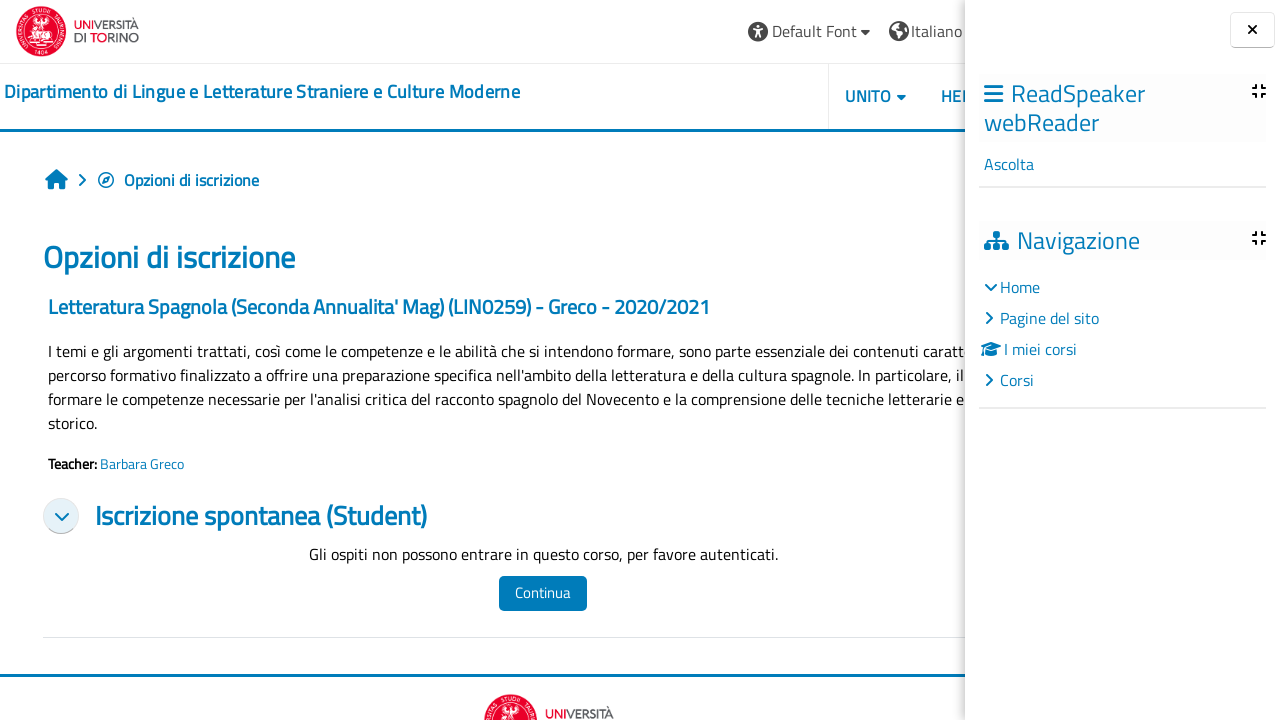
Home (1020, 287)
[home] (262, 92)
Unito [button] (735, 96)
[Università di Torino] (77, 29)
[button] (677, 31)
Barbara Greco (142, 464)
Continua (510, 592)
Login (915, 31)
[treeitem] (1122, 333)
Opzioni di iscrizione (177, 180)
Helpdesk (845, 96)
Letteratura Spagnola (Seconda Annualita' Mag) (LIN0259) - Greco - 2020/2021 (379, 306)
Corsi (1017, 380)
